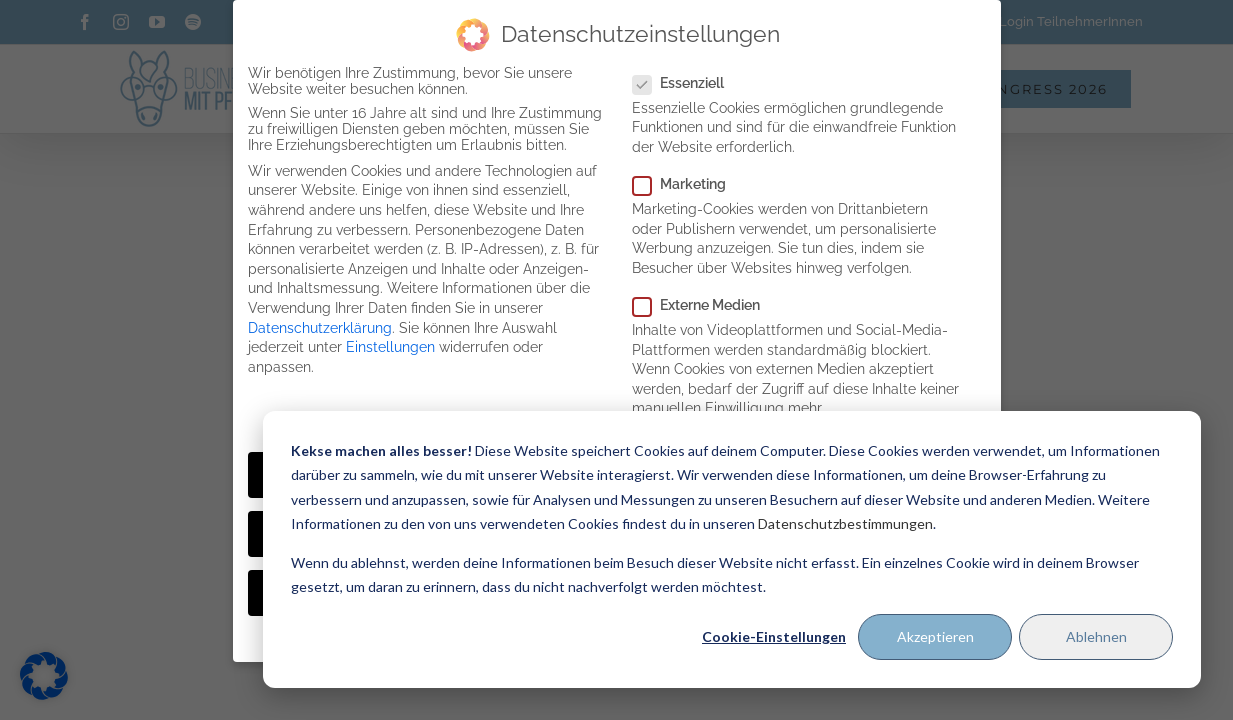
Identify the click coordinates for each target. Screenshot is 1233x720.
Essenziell (686, 83)
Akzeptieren (935, 636)
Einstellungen (390, 347)
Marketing (687, 184)
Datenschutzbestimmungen (845, 523)
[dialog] (732, 549)
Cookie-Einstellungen (774, 636)
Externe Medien (704, 305)
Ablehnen (1096, 636)
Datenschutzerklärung (320, 328)
